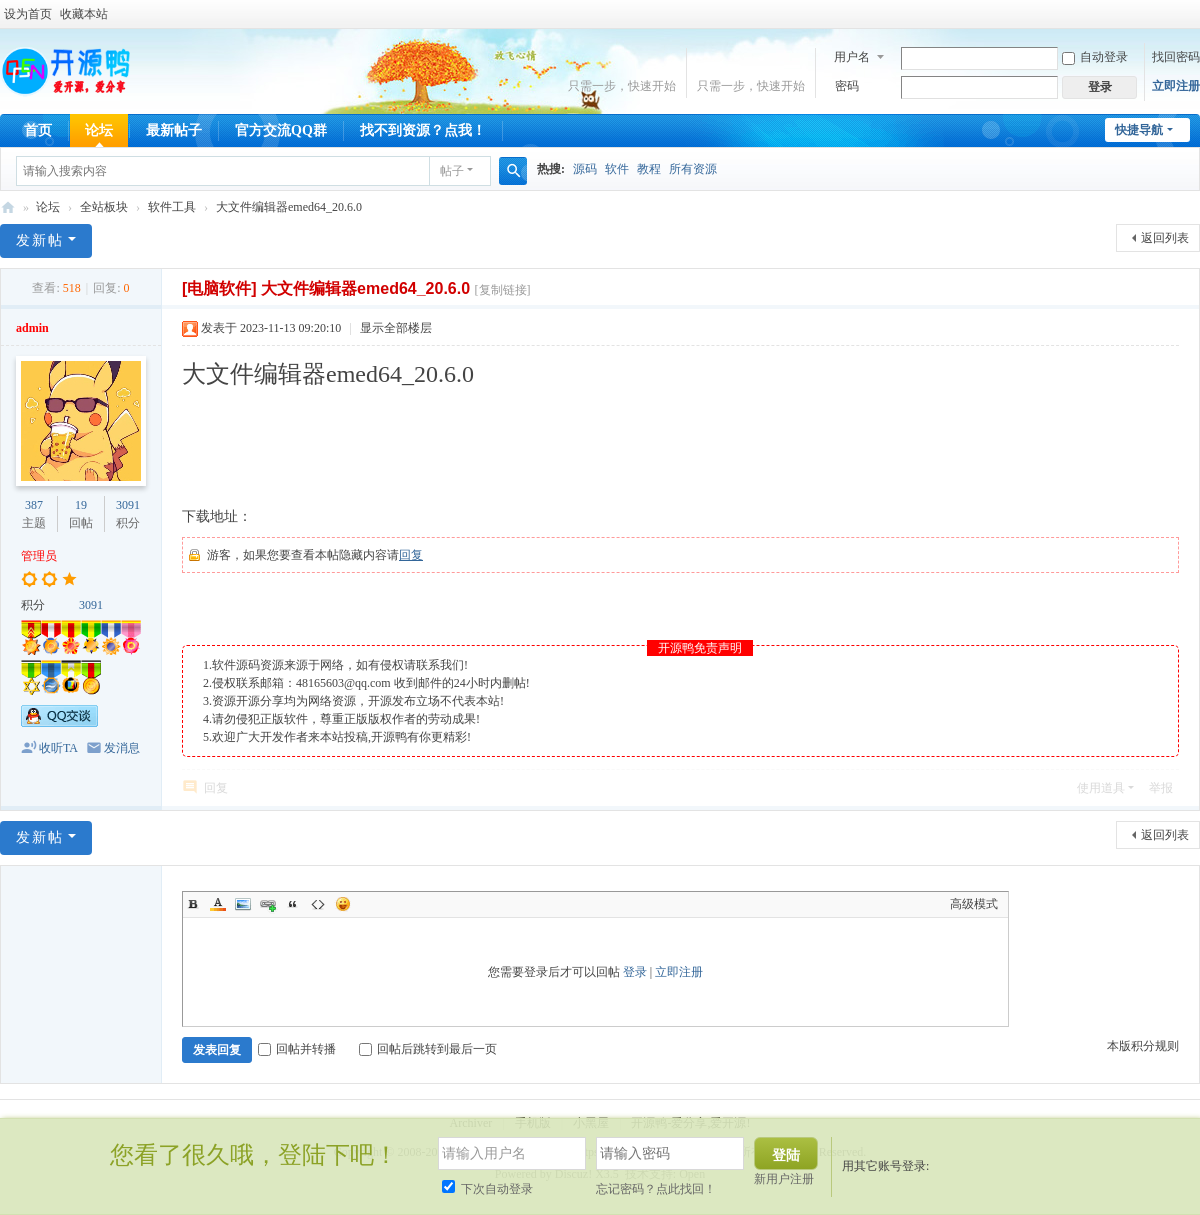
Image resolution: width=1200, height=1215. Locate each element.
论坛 (99, 130)
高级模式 (974, 904)
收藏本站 (84, 14)
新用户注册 (784, 1179)
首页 (38, 130)
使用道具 (1101, 788)
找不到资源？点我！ (423, 130)
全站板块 (104, 207)
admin (32, 328)
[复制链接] (503, 290)
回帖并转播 (297, 1049)
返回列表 (1165, 238)
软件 (617, 169)
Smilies (343, 904)
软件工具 (172, 207)
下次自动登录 (487, 1189)
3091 (128, 505)
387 (34, 505)
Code (318, 904)
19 (81, 505)
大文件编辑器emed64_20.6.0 (289, 207)
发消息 (122, 748)
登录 (635, 972)
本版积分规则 (1143, 1046)
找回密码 (1176, 57)
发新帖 (40, 240)
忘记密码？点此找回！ (656, 1189)
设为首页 (28, 14)
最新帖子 (174, 130)
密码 (847, 86)
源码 (585, 169)
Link (268, 904)
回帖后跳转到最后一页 (428, 1049)
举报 (1161, 788)
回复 (411, 555)
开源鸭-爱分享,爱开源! (8, 207)
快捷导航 (1139, 130)
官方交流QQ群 (281, 130)
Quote (293, 904)
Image (243, 904)
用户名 (852, 57)
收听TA (58, 748)
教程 (649, 169)
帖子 (452, 171)
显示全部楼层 (396, 328)
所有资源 (693, 169)
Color (218, 904)
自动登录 (1095, 57)
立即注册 (1176, 86)
